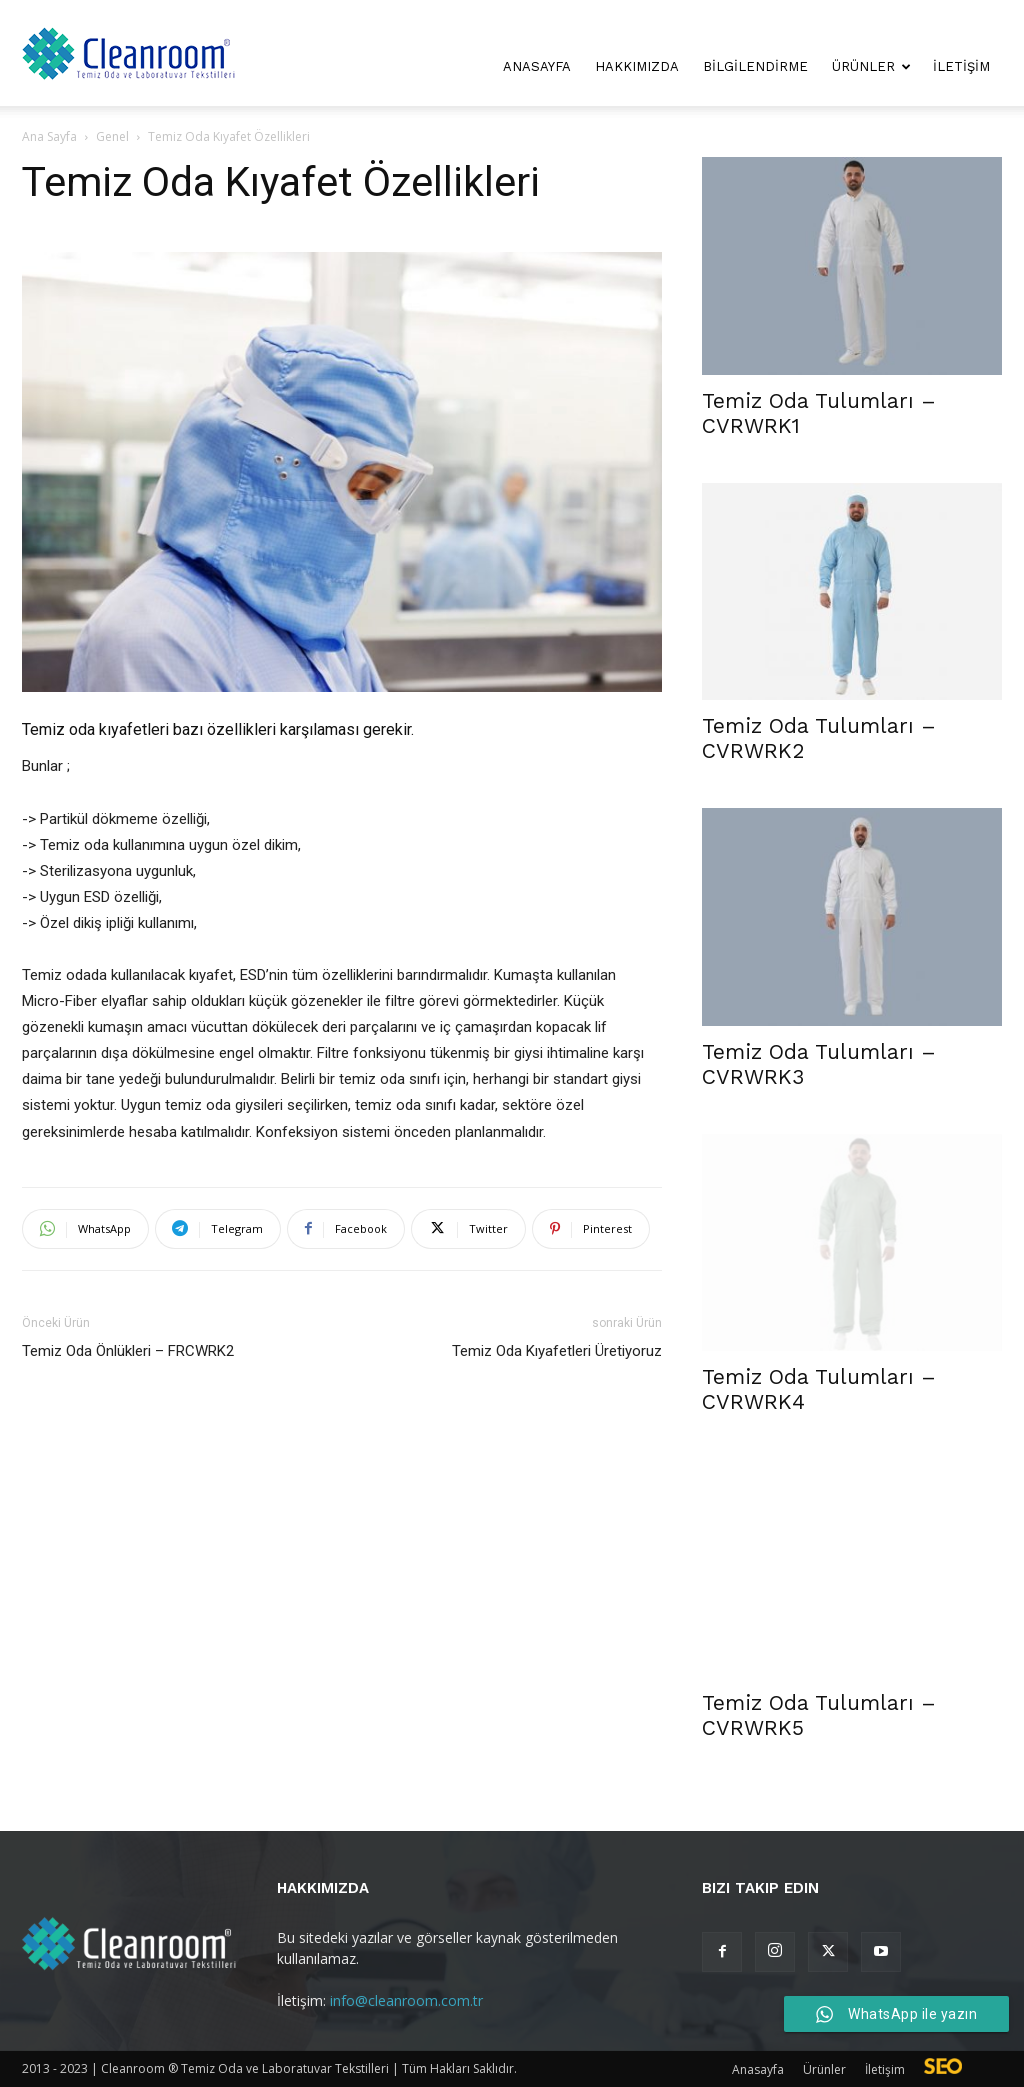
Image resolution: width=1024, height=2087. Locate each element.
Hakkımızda (637, 66)
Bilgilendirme (755, 66)
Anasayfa (537, 66)
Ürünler (871, 66)
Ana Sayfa (49, 136)
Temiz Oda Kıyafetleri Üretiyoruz (557, 1351)
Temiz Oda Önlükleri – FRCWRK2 (128, 1351)
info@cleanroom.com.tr (406, 2000)
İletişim (961, 66)
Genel (112, 136)
